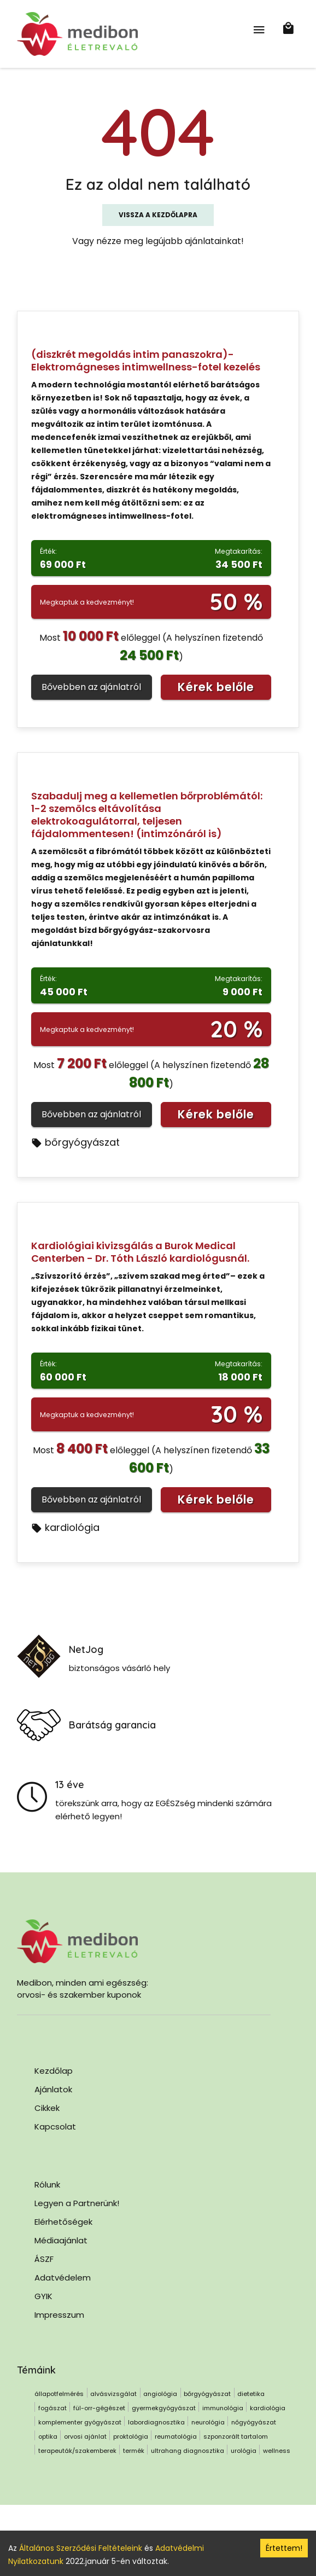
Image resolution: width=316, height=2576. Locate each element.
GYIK (43, 2296)
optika (47, 2436)
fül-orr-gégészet (99, 2408)
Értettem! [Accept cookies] (284, 2548)
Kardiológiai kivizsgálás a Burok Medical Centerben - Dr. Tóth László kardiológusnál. (140, 1252)
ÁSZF (44, 2259)
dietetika (251, 2393)
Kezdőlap (53, 2070)
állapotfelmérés (59, 2393)
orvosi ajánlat (85, 2436)
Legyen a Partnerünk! (76, 2203)
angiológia (160, 2393)
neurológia (208, 2422)
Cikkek (47, 2108)
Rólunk (47, 2184)
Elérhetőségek (63, 2221)
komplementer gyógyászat (79, 2422)
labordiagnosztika (156, 2422)
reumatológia (176, 2436)
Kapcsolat (55, 2126)
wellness (276, 2450)
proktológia (130, 2436)
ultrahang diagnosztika (187, 2450)
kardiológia (65, 1527)
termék (133, 2450)
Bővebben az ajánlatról (91, 687)
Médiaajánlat (60, 2240)
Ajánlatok (53, 2089)
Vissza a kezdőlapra (158, 214)
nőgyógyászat (253, 2422)
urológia (243, 2450)
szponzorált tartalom (235, 2436)
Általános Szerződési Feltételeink (80, 2548)
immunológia (222, 2408)
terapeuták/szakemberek (77, 2450)
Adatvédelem (62, 2277)
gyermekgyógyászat (164, 2408)
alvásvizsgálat (113, 2393)
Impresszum (59, 2314)
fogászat (52, 2408)
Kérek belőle (216, 687)
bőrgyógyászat (75, 1142)
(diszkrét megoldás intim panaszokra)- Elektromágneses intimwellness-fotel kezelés (145, 360)
